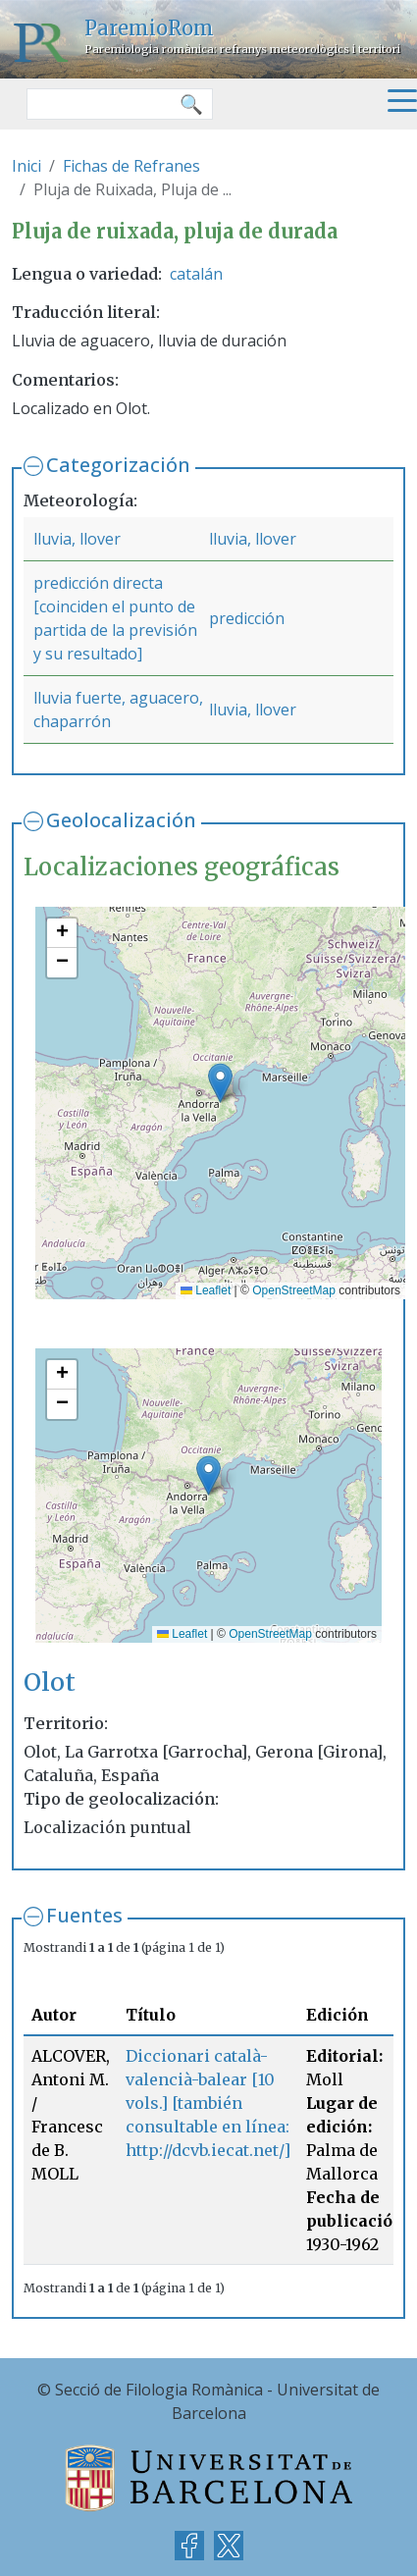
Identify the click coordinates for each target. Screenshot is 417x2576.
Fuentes (84, 1915)
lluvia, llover (77, 539)
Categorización (118, 464)
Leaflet (206, 1290)
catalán (196, 274)
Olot (50, 1682)
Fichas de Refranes (131, 166)
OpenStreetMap (294, 1290)
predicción (247, 618)
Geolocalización (121, 820)
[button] (220, 1083)
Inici (26, 166)
